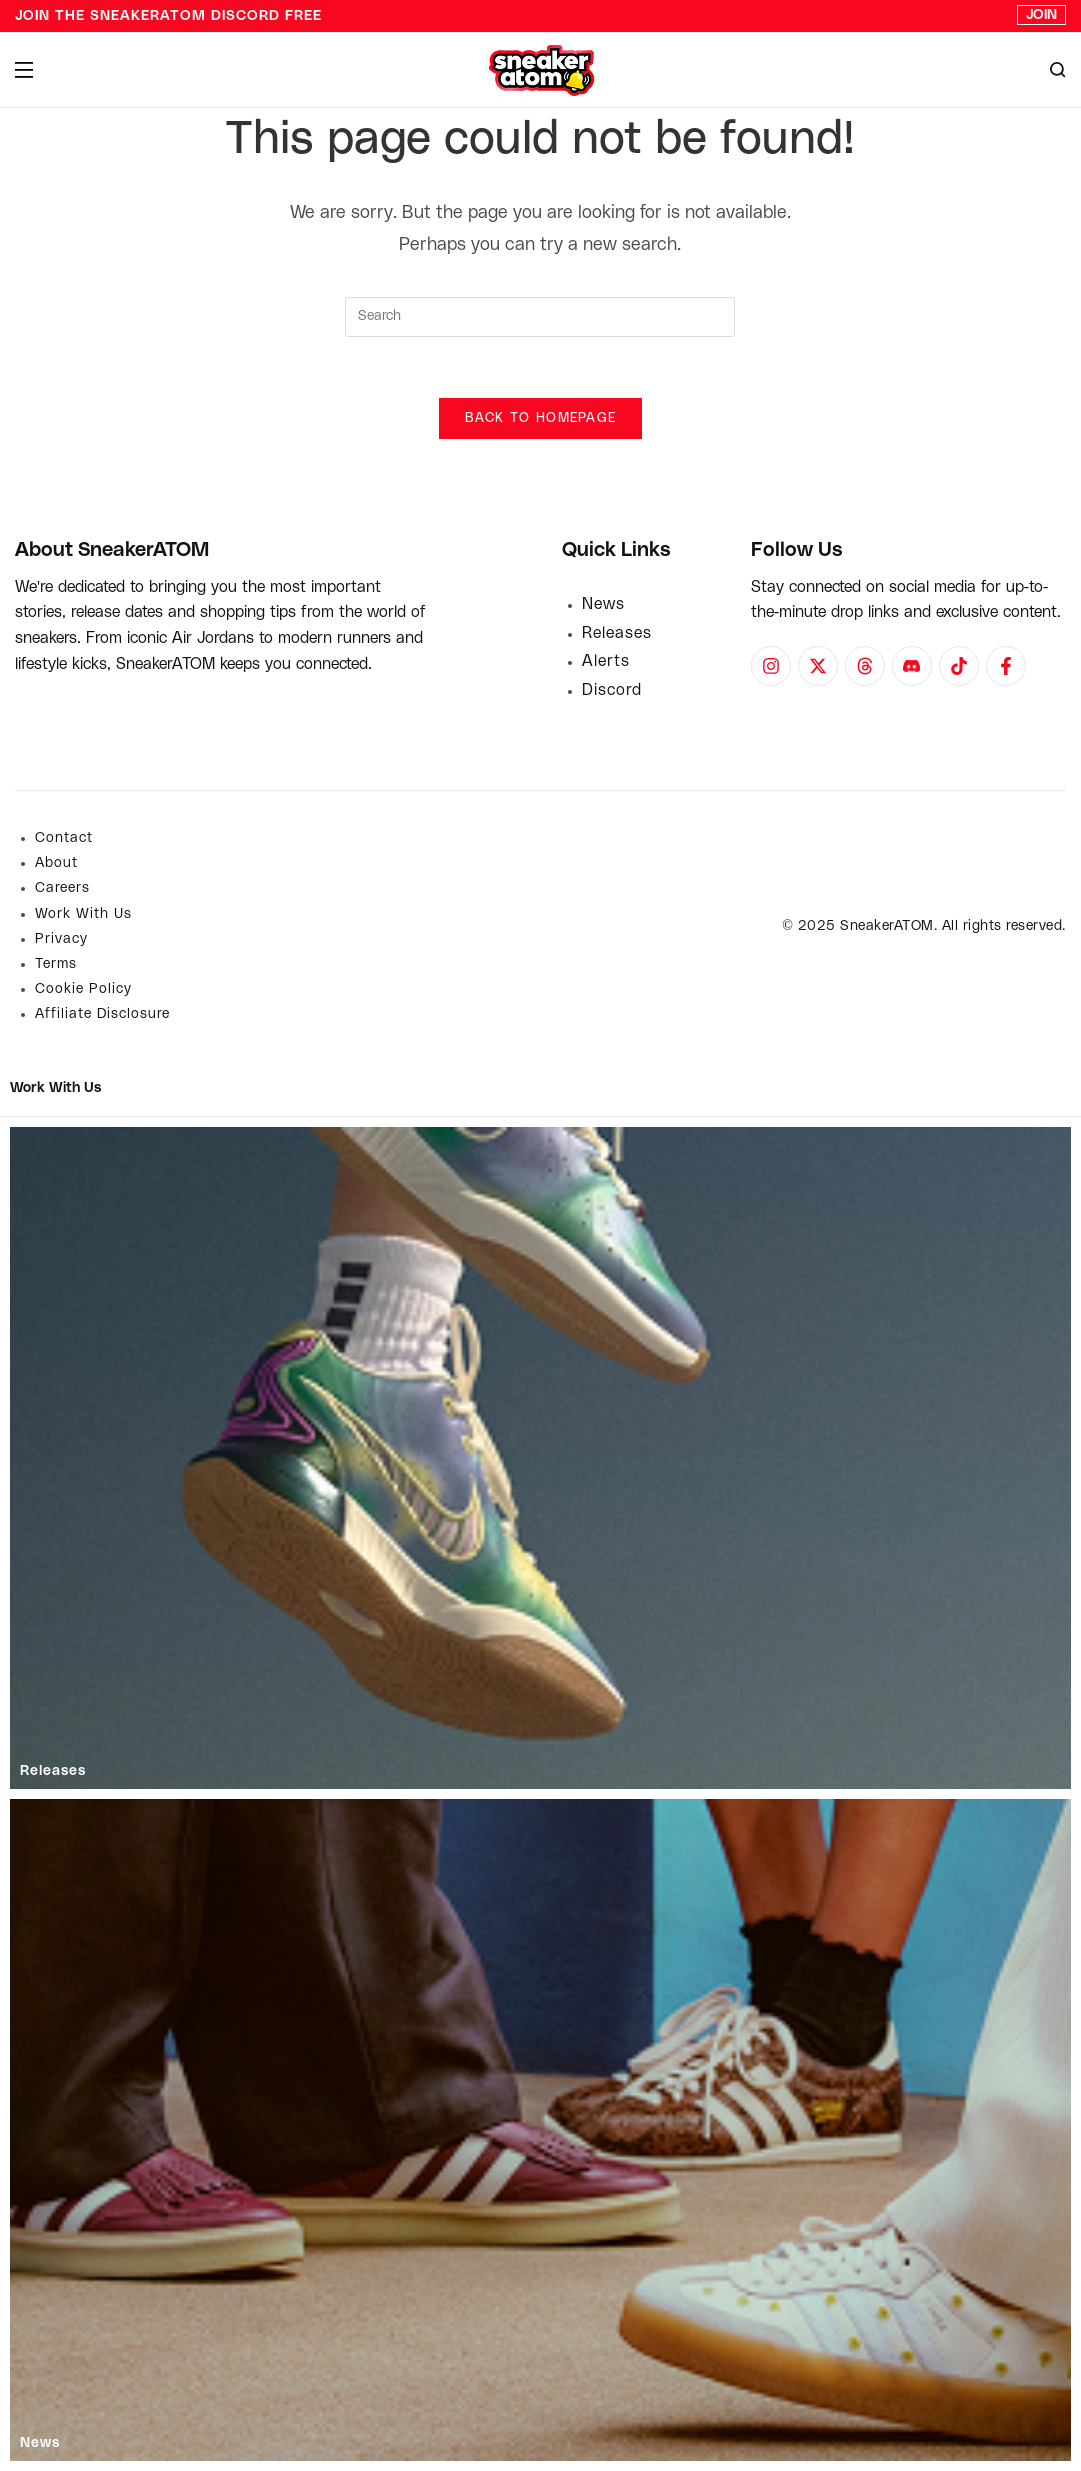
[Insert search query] (540, 317)
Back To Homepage (541, 418)
